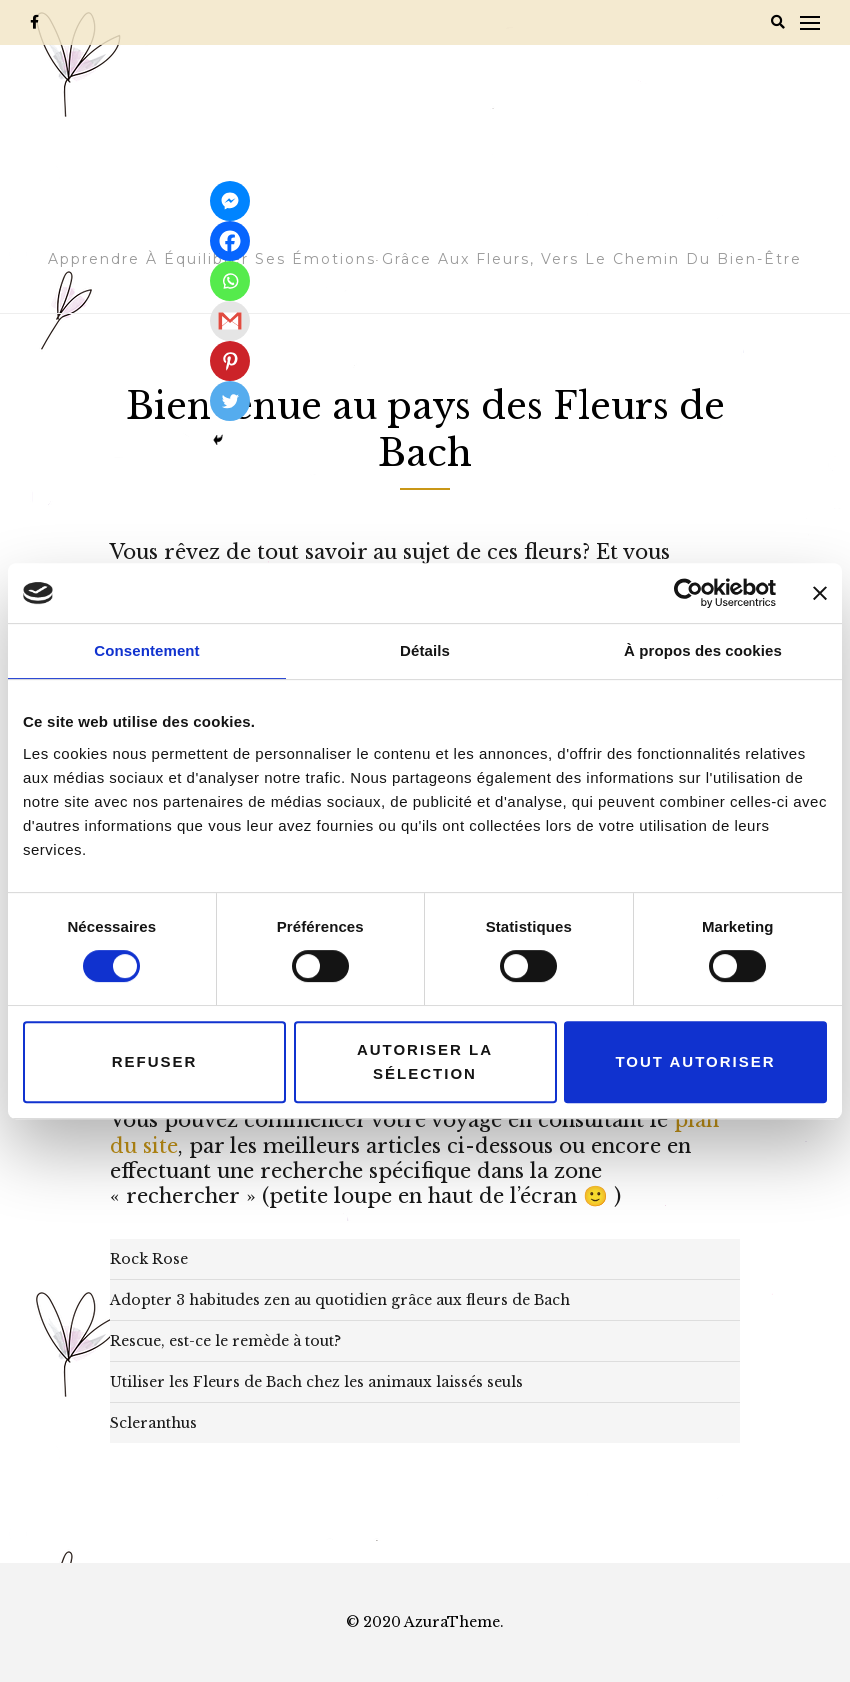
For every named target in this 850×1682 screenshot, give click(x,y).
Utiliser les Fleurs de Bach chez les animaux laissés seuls (316, 1382)
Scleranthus (153, 1423)
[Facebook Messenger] (230, 201)
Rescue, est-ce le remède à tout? (225, 1341)
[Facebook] (230, 241)
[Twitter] (230, 401)
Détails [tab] (425, 650)
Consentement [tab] (146, 650)
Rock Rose (149, 1259)
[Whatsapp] (230, 281)
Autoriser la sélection (425, 1061)
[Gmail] (230, 321)
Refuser (155, 1061)
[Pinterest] (230, 361)
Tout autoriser (695, 1061)
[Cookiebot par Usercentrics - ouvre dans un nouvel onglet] (688, 593)
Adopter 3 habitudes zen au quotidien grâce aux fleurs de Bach (340, 1300)
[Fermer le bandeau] (820, 593)
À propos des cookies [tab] (703, 650)
